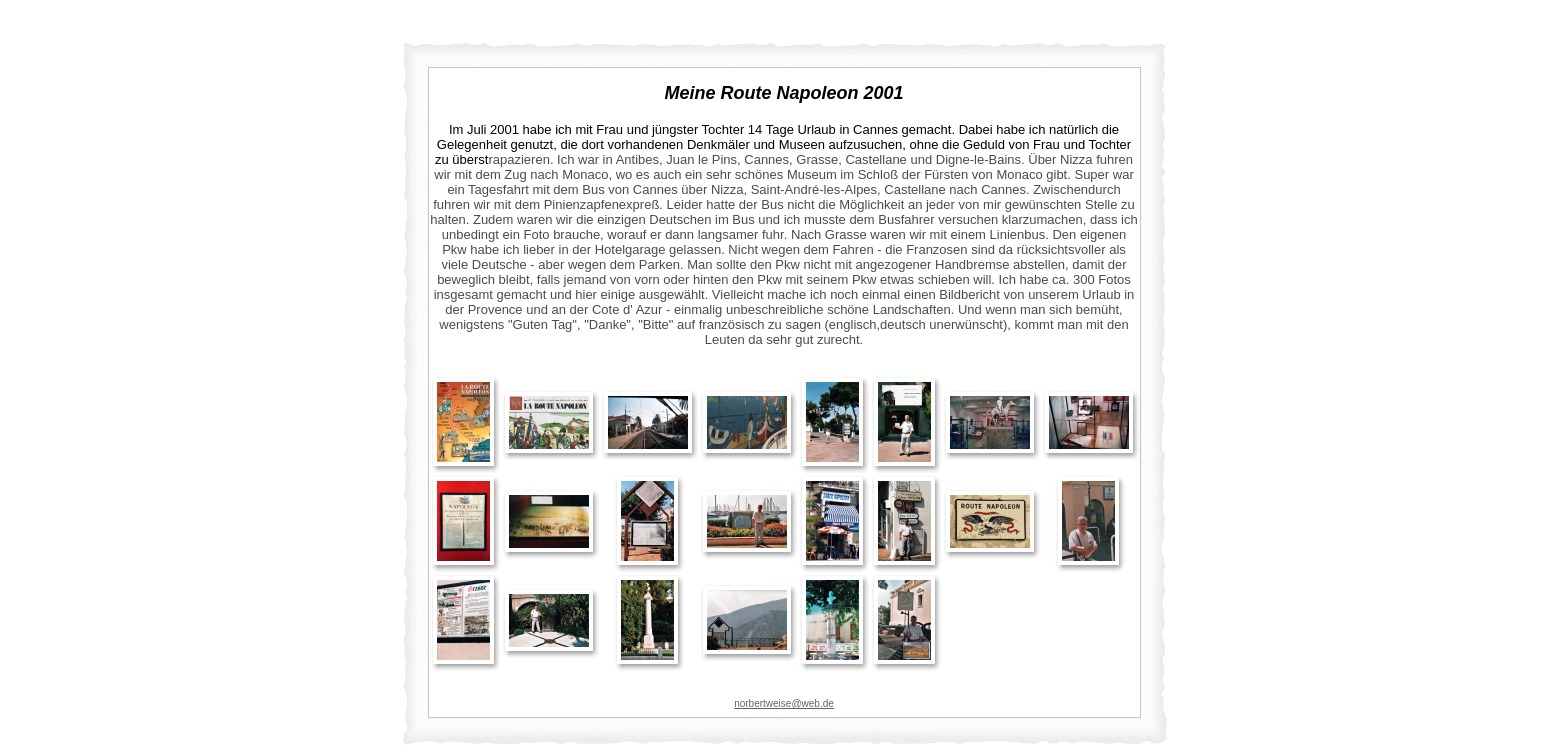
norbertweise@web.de (784, 703)
